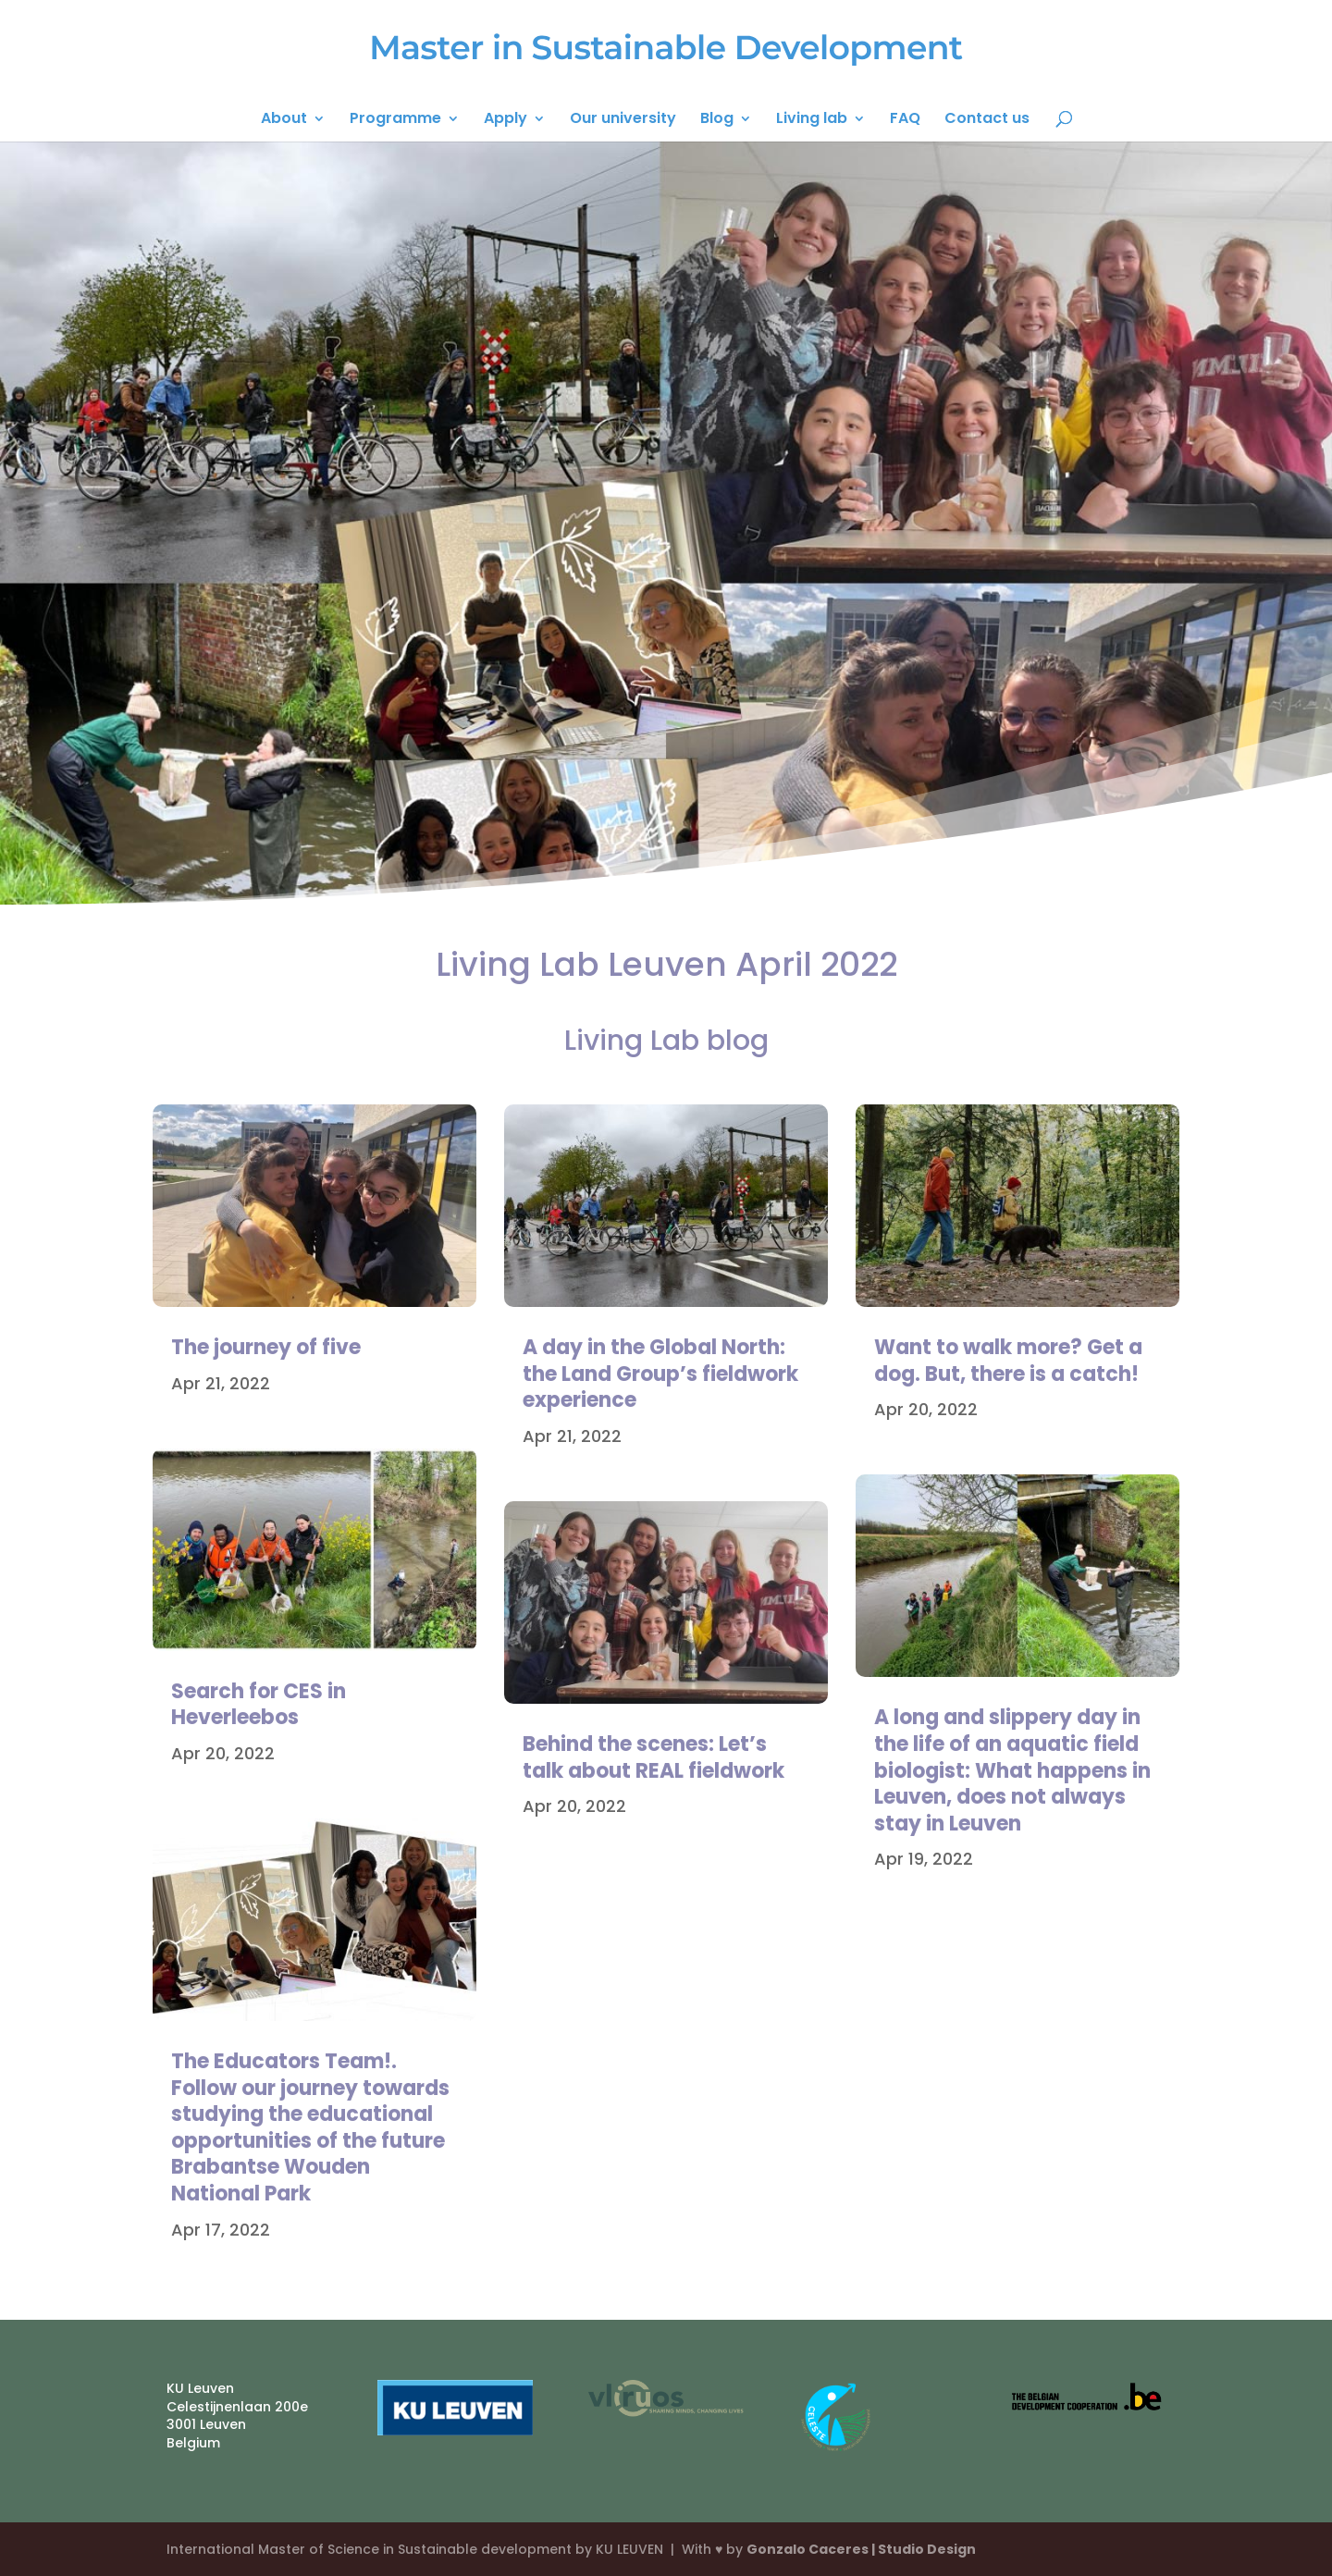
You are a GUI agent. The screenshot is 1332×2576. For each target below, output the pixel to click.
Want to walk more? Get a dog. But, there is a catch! (1008, 1360)
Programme (395, 120)
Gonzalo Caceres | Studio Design (861, 2549)
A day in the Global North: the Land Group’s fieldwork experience (660, 1373)
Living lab (811, 120)
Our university (623, 120)
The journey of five (266, 1347)
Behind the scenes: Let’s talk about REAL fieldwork (653, 1757)
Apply (505, 120)
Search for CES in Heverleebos (258, 1704)
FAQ (905, 120)
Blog (717, 120)
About (284, 120)
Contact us (987, 120)
